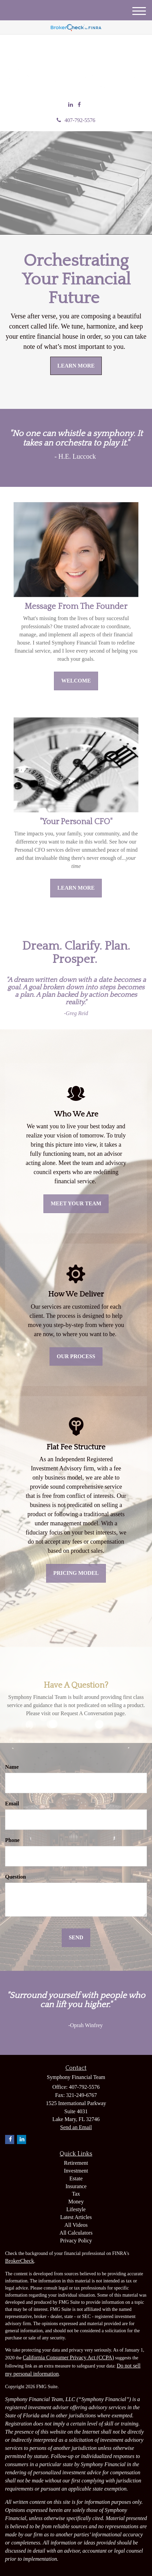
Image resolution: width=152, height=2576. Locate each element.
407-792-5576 (76, 120)
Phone (12, 1840)
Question (15, 1877)
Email (12, 1803)
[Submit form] (76, 1937)
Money (75, 2201)
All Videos (76, 2225)
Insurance (76, 2186)
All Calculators (75, 2233)
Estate (75, 2178)
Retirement (76, 2163)
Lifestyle (76, 2209)
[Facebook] (79, 105)
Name (12, 1767)
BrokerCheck (19, 2261)
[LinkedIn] (70, 105)
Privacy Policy (76, 2240)
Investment (76, 2171)
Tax (76, 2194)
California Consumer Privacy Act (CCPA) (68, 2357)
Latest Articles (76, 2217)
